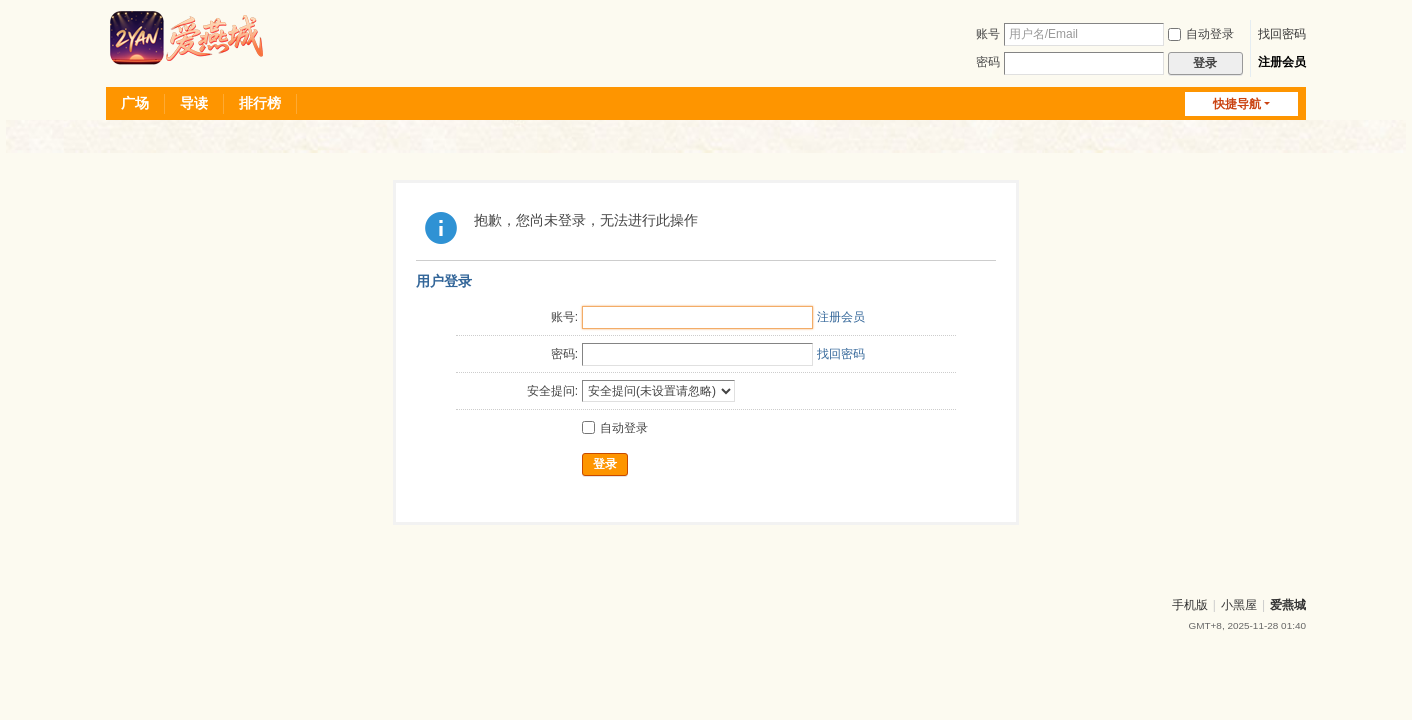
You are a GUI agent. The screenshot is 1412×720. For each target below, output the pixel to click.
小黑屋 (1239, 605)
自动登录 (1201, 34)
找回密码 (1282, 34)
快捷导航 (1237, 104)
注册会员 (1282, 62)
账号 (988, 34)
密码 (988, 62)
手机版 (1190, 605)
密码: (564, 354)
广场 (135, 103)
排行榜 (260, 103)
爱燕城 (1288, 605)
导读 (194, 103)
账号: (564, 317)
